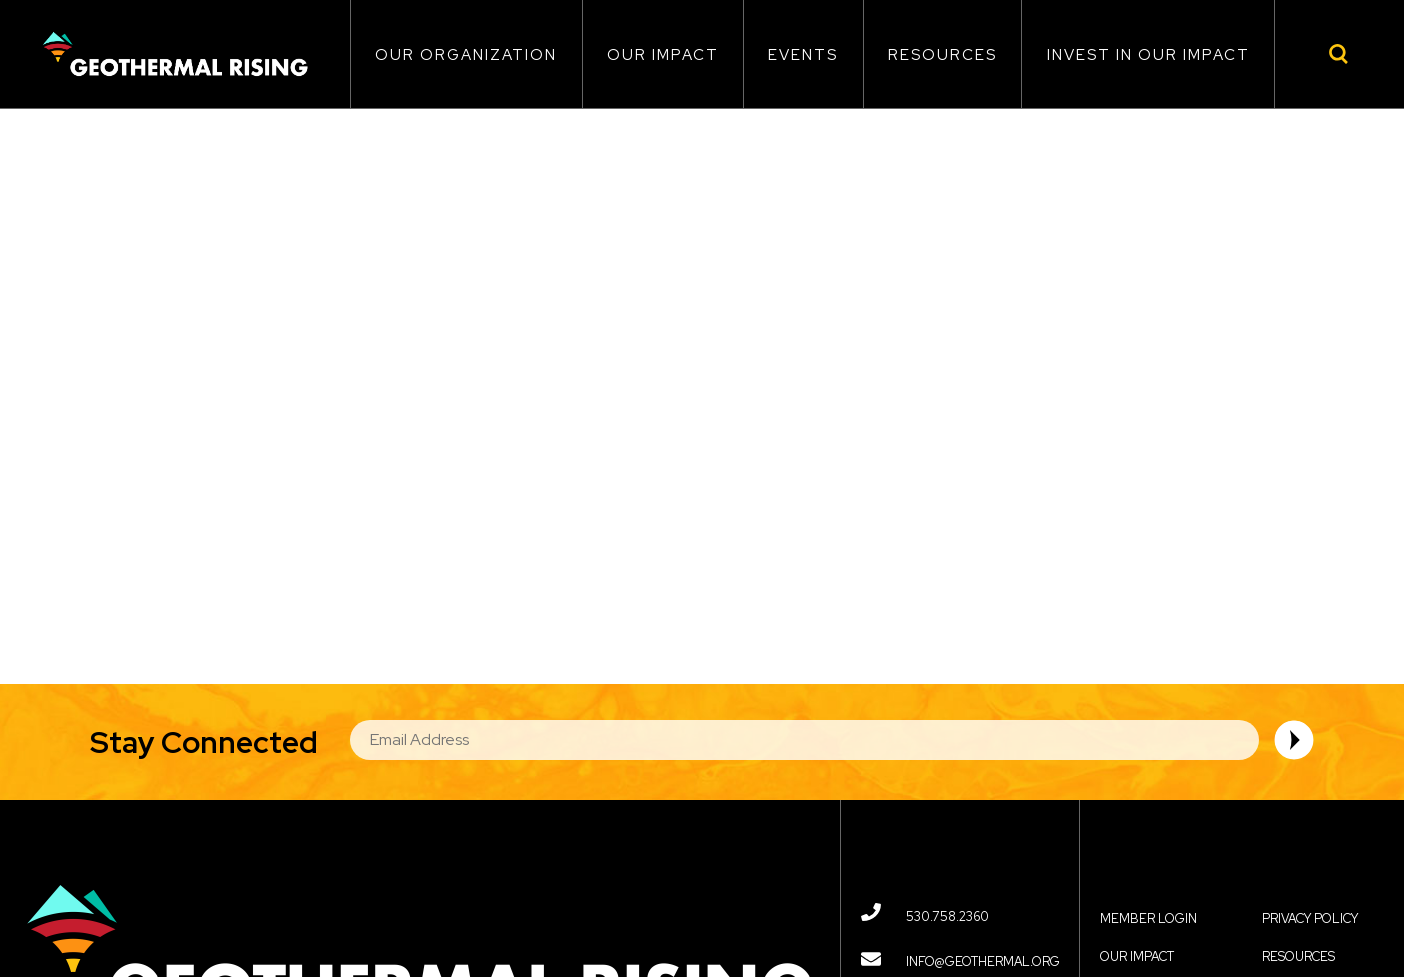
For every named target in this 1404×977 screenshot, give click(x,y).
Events (803, 55)
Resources (942, 55)
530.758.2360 (947, 916)
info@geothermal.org (983, 961)
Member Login (1148, 918)
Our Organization (466, 55)
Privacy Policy (1310, 918)
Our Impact (663, 55)
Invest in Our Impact (1148, 55)
